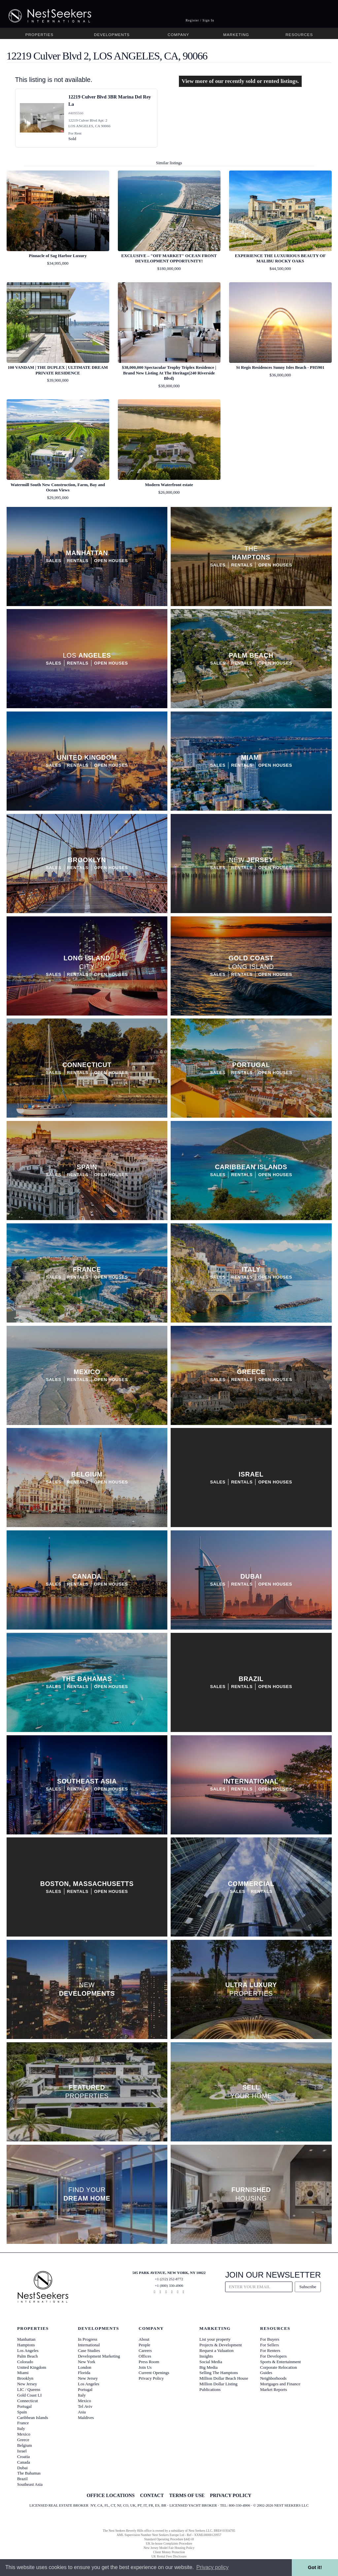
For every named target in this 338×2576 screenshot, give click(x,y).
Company (178, 34)
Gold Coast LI (29, 2395)
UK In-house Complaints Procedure (169, 2543)
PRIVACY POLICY (230, 2495)
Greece (23, 2439)
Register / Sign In (200, 20)
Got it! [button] (315, 2567)
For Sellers (269, 2344)
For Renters (270, 2350)
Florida (84, 2372)
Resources (299, 34)
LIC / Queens (28, 2389)
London (84, 2367)
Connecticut (27, 2400)
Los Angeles (28, 2350)
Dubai (22, 2467)
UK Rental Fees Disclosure (169, 2556)
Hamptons (26, 2344)
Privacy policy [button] (212, 2567)
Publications (209, 2389)
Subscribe (307, 2286)
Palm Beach (27, 2356)
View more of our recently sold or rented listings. (240, 81)
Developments (112, 34)
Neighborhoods (273, 2378)
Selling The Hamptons (218, 2372)
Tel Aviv (85, 2406)
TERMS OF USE (186, 2495)
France (23, 2422)
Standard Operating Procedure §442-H (169, 2539)
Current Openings (154, 2372)
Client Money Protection (169, 2552)
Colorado (25, 2361)
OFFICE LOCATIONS (110, 2495)
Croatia (23, 2456)
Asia (82, 2411)
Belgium (24, 2445)
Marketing (236, 34)
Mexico (23, 2434)
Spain (22, 2411)
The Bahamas (29, 2473)
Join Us (145, 2367)
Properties (39, 34)
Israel (22, 2450)
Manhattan (26, 2339)
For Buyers (269, 2339)
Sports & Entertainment (280, 2361)
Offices (145, 2356)
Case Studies (89, 2350)
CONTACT (152, 2495)
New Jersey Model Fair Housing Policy (169, 2548)
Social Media (210, 2361)
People (144, 2344)
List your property (215, 2339)
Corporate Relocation (278, 2367)
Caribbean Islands (32, 2417)
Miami (23, 2372)
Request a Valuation (216, 2350)
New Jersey (27, 2383)
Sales (53, 560)
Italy (21, 2428)
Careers (145, 2350)
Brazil (22, 2478)
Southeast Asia (30, 2484)
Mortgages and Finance (280, 2383)
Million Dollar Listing (218, 2383)
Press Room (149, 2361)
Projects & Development (220, 2344)
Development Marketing (99, 2356)
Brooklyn (25, 2378)
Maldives (86, 2417)
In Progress (87, 2339)
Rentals (77, 560)
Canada (23, 2462)
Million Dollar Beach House (223, 2378)
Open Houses (111, 560)
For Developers (273, 2356)
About (144, 2339)
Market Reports (273, 2389)
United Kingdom (31, 2367)
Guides (266, 2372)
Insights (206, 2356)
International (89, 2344)
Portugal (24, 2406)
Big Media (208, 2367)
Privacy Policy (151, 2378)
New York (86, 2361)
